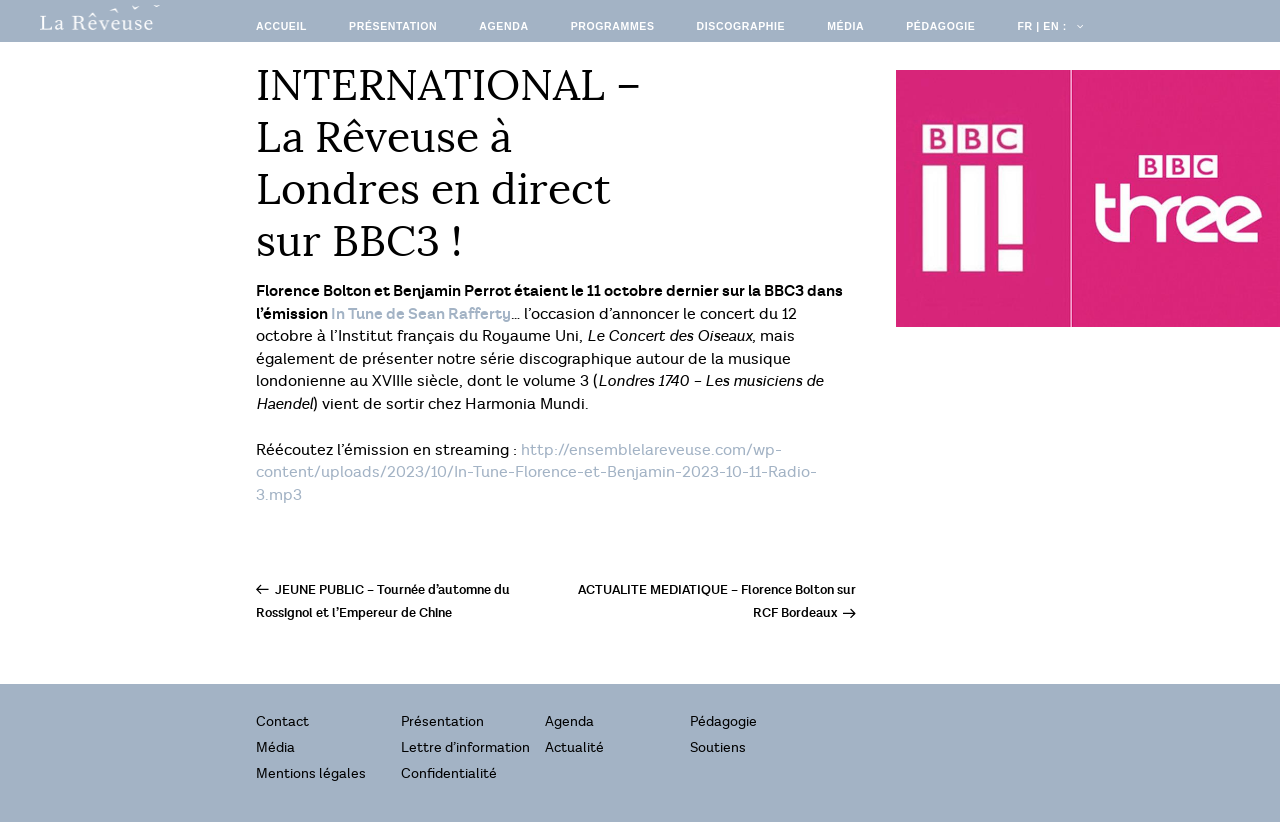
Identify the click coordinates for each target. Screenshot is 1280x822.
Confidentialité (449, 773)
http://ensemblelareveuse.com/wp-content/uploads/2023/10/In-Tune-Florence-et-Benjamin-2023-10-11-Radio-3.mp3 (536, 473)
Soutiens (718, 747)
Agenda (503, 26)
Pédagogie (940, 26)
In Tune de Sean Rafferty (421, 314)
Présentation (393, 26)
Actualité (574, 747)
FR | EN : (1049, 26)
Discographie (741, 26)
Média (845, 26)
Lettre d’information (465, 747)
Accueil (281, 26)
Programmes (613, 26)
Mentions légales (311, 773)
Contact (282, 721)
